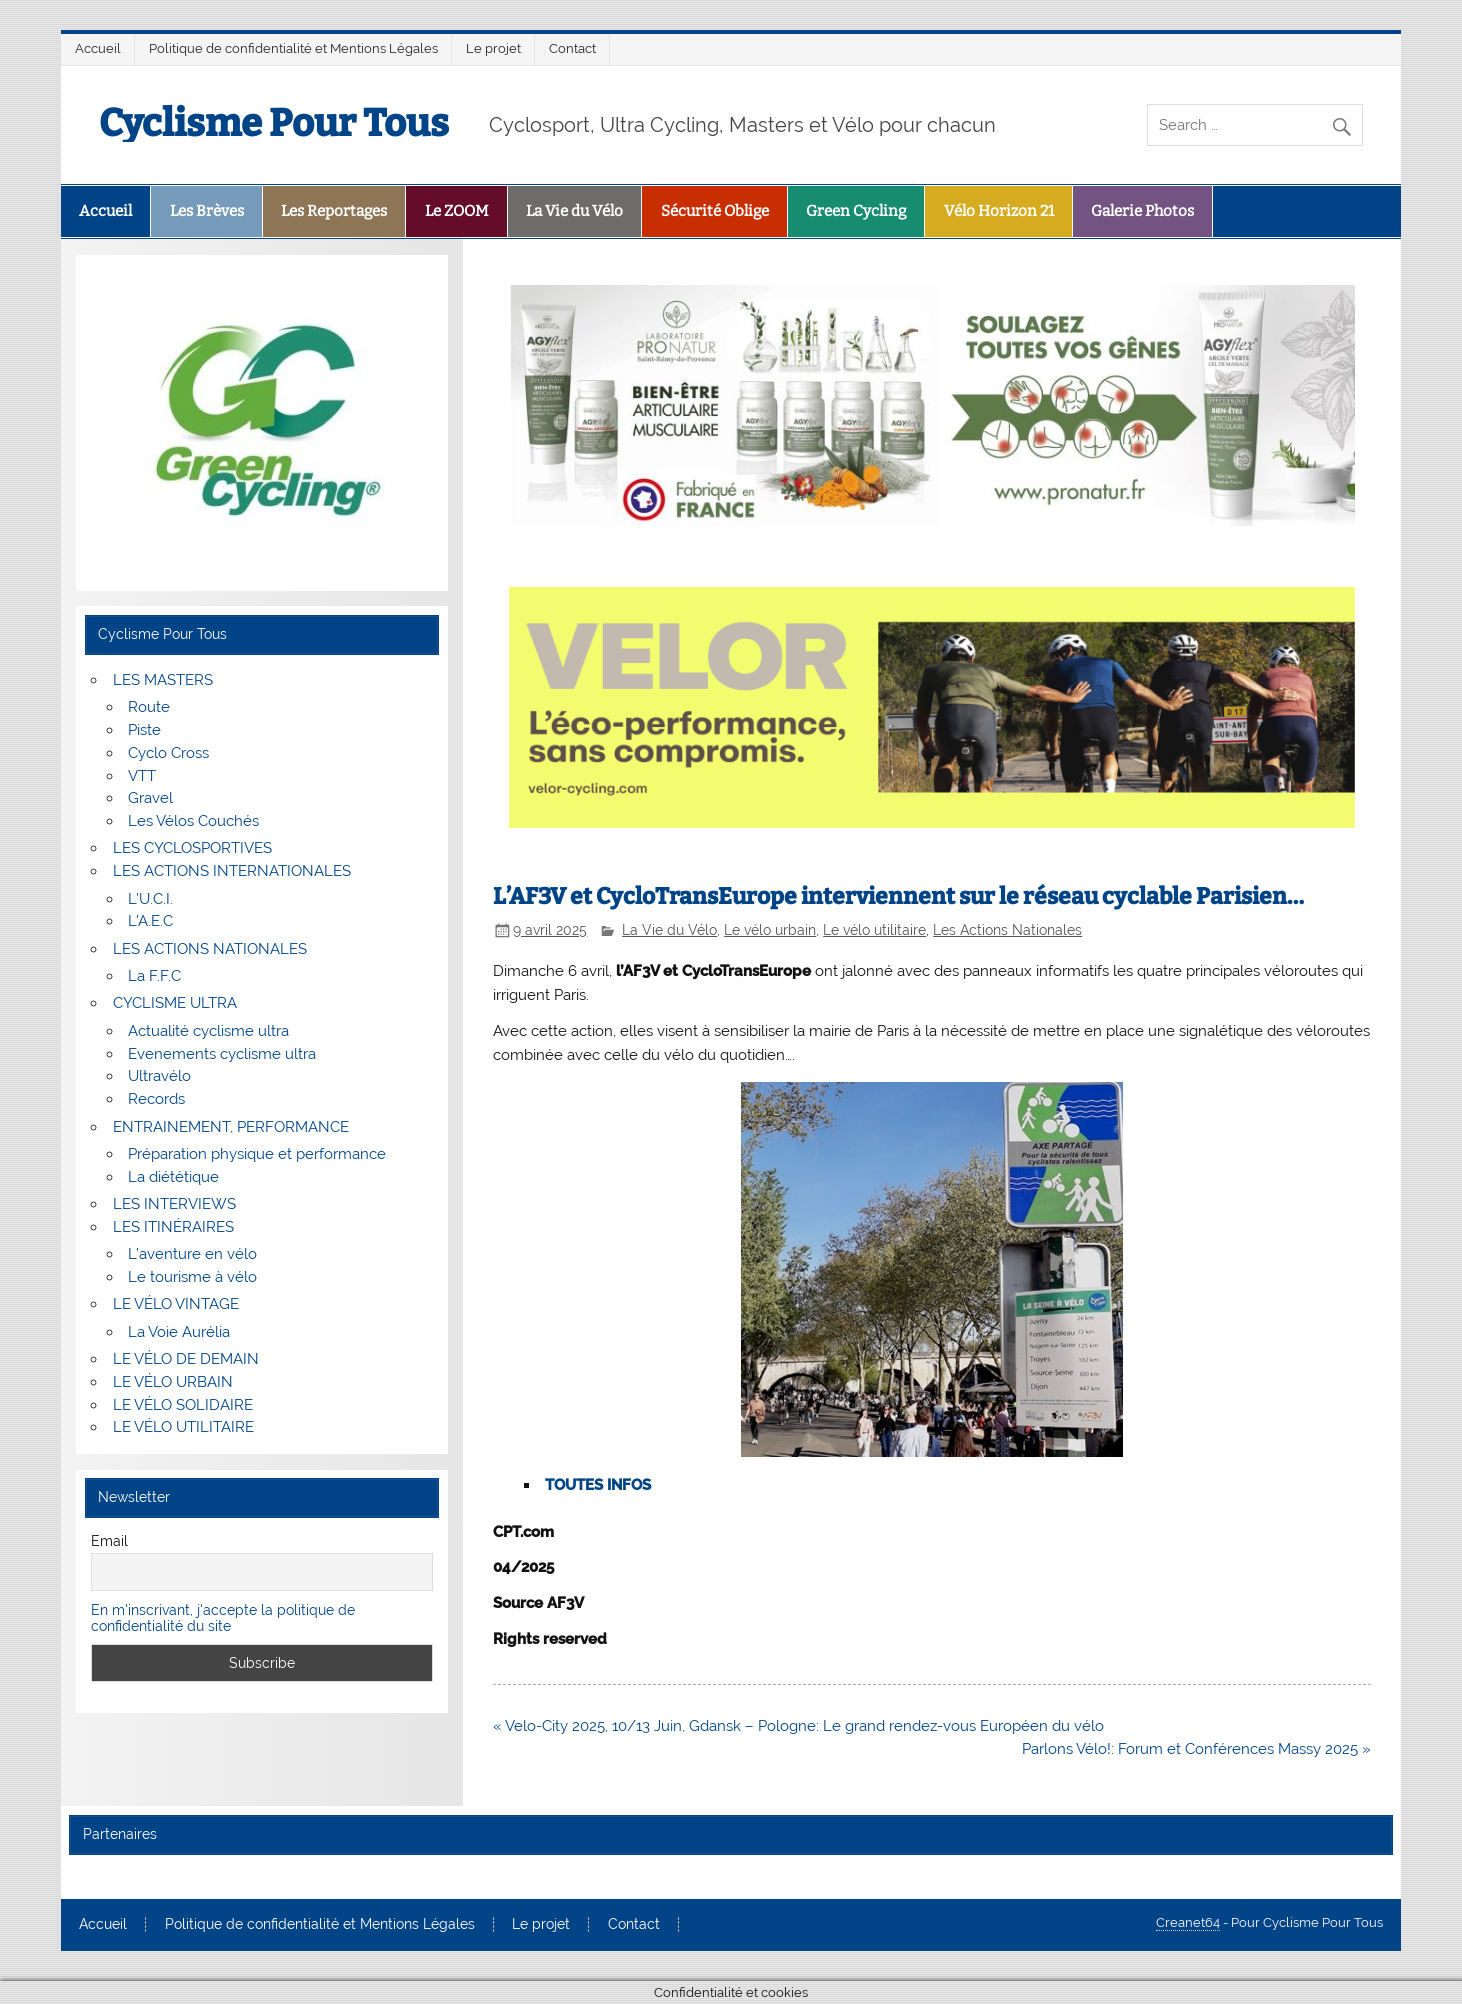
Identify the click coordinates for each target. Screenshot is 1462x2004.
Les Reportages (334, 211)
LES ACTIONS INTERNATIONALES (232, 871)
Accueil (98, 48)
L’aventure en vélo (192, 1254)
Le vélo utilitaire (874, 930)
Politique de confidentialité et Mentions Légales (293, 48)
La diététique (173, 1177)
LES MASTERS (163, 680)
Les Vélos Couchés (193, 821)
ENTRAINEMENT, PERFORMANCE (231, 1127)
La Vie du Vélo (574, 211)
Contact (572, 48)
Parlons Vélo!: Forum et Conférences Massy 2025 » (1196, 1749)
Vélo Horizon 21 (999, 211)
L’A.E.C (150, 921)
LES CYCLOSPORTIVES (192, 848)
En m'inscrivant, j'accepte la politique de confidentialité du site (223, 1618)
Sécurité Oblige (715, 211)
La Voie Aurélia (179, 1332)
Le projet (493, 48)
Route (149, 707)
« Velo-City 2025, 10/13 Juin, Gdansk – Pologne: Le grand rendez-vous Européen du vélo (798, 1726)
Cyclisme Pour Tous (274, 123)
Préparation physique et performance (257, 1154)
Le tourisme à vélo (192, 1277)
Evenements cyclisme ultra (222, 1054)
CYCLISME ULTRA (175, 1003)
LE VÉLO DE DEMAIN (186, 1359)
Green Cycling (856, 211)
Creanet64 (1188, 1922)
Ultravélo (159, 1076)
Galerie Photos (1142, 211)
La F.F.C (154, 976)
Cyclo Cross (168, 753)
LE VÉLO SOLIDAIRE (183, 1405)
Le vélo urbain (770, 930)
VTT (142, 776)
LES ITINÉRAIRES (173, 1227)
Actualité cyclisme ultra (208, 1031)
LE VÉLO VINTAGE (176, 1304)
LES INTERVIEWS (174, 1204)
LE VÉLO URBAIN (173, 1382)
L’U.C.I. (150, 899)
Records (156, 1099)
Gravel (150, 798)
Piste (144, 730)
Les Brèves (207, 211)
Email (109, 1541)
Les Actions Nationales (1007, 930)
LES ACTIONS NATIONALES (210, 949)
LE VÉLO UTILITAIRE (183, 1427)
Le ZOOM (457, 211)
